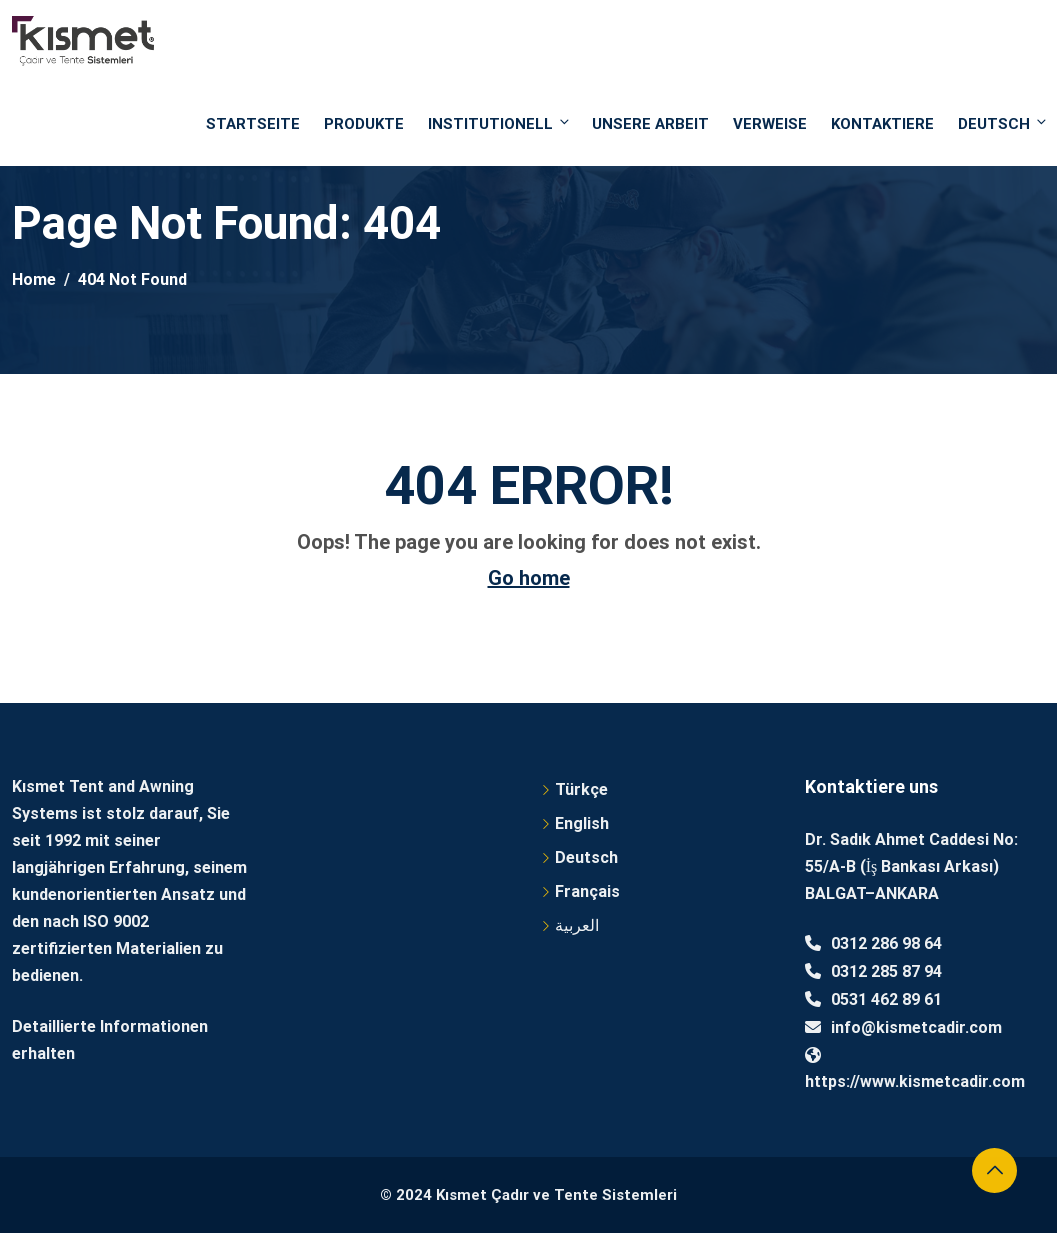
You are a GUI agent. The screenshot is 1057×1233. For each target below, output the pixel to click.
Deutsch (1001, 123)
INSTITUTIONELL (500, 123)
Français (587, 891)
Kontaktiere (882, 124)
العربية (577, 925)
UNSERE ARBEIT (650, 124)
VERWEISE (770, 124)
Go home (529, 578)
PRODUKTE (364, 124)
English (582, 823)
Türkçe (581, 789)
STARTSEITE (253, 124)
